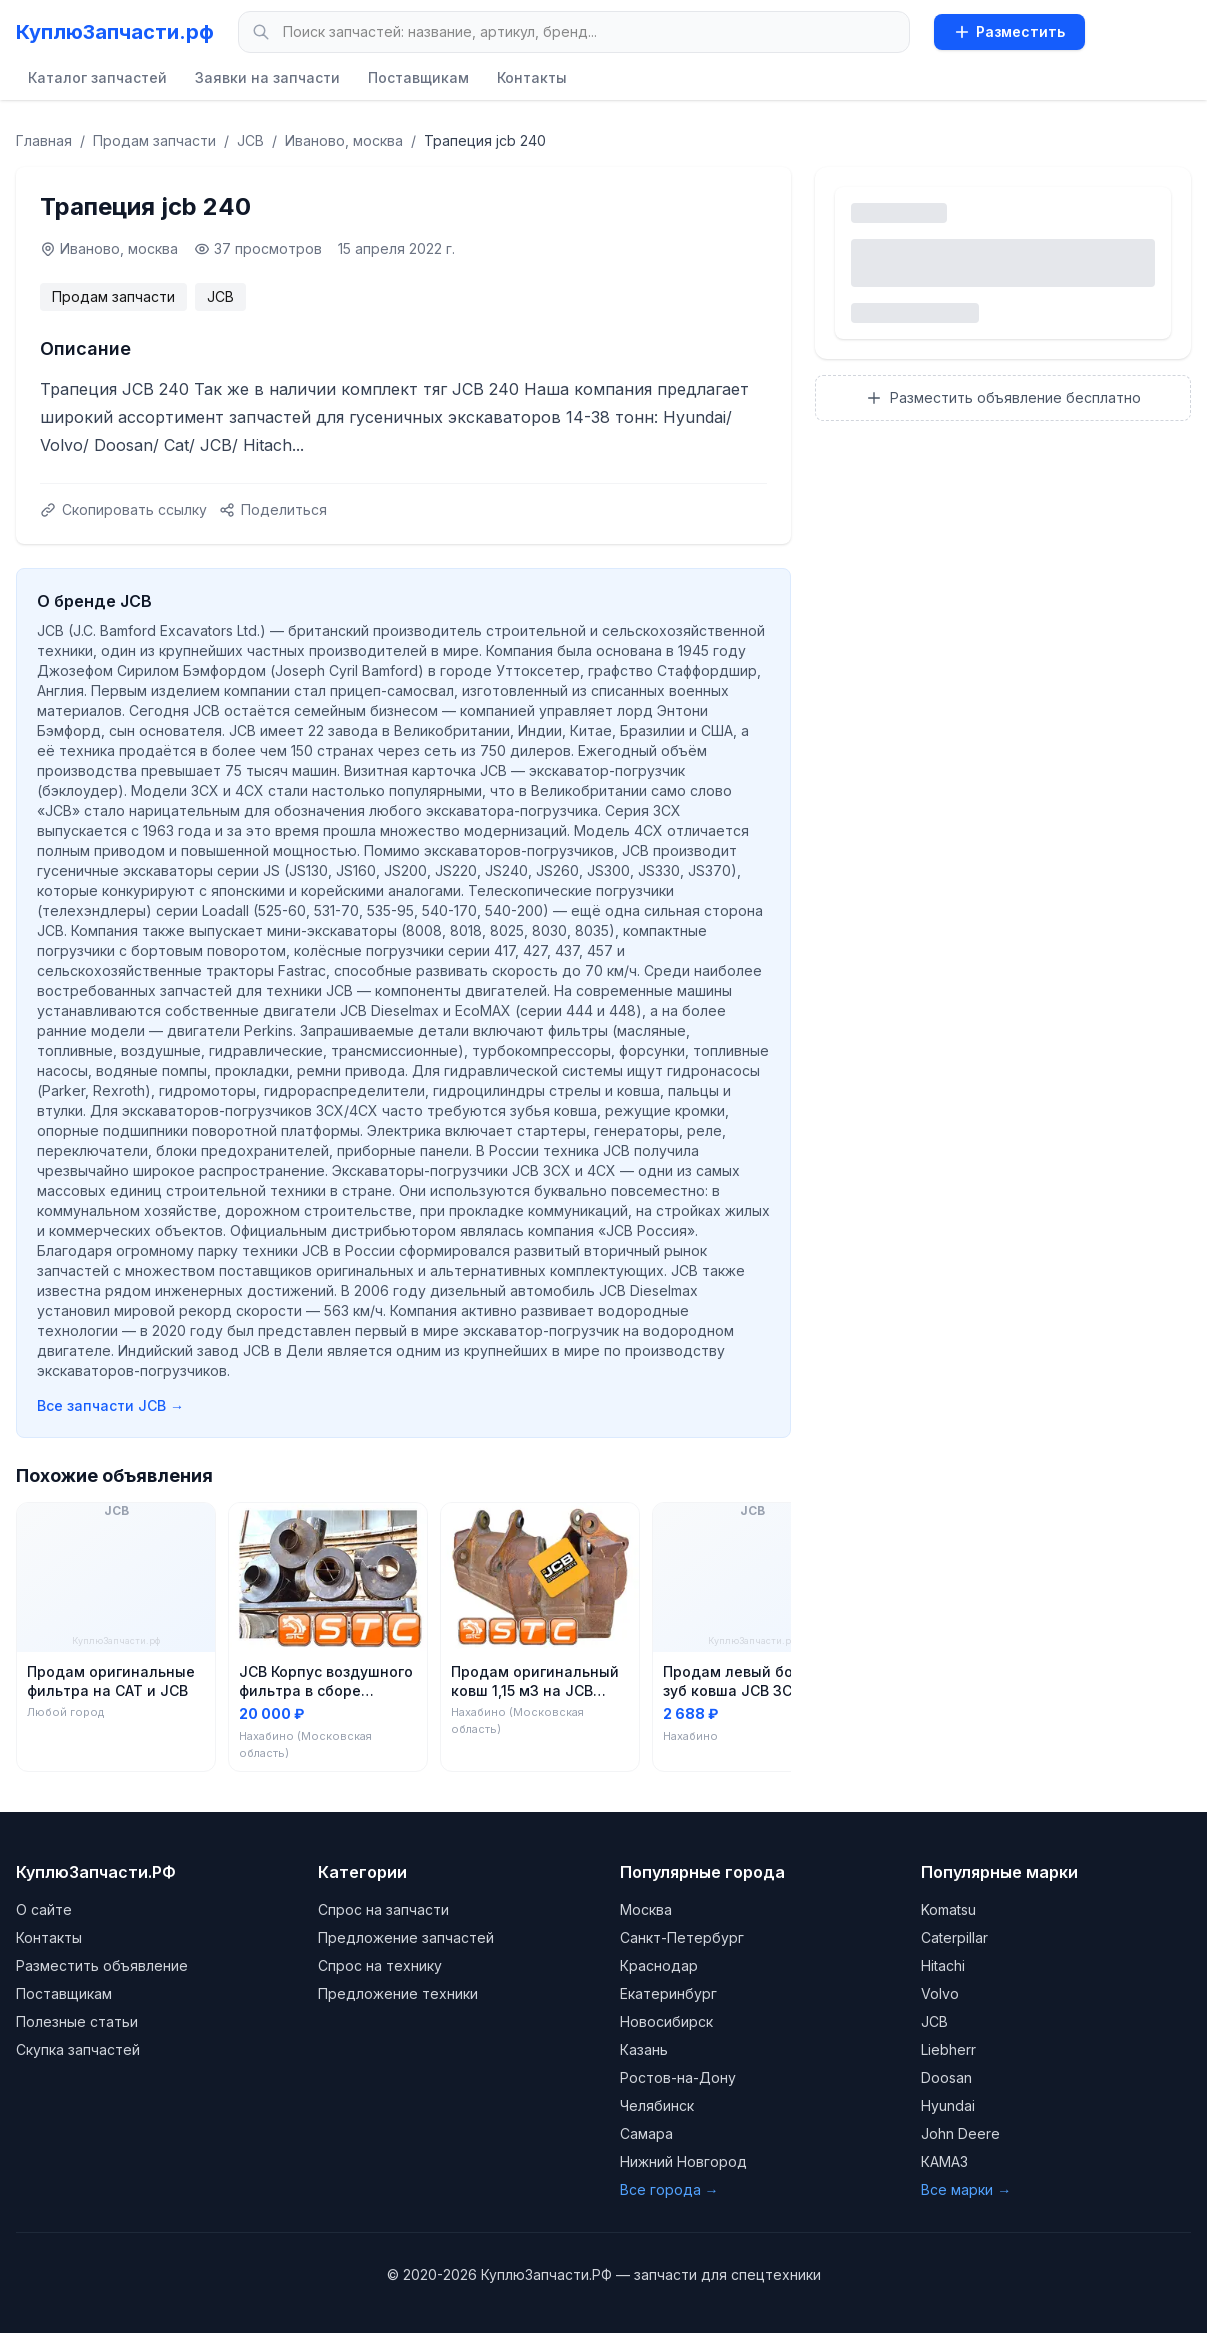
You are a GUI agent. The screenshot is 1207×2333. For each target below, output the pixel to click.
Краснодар (659, 1965)
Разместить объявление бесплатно (1003, 397)
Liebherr (948, 2049)
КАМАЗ (944, 2161)
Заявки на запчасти (267, 77)
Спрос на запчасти (383, 1909)
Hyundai (948, 2105)
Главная (44, 140)
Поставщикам (418, 77)
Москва (646, 1909)
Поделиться (273, 509)
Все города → (669, 2189)
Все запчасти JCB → (110, 1405)
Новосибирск (666, 2021)
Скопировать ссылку (123, 509)
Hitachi (943, 1965)
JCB (250, 140)
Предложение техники (398, 1993)
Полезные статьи (77, 2021)
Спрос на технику (380, 1965)
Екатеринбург (668, 1993)
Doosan (946, 2077)
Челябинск (657, 2105)
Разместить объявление (102, 1965)
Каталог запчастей (97, 77)
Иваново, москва (344, 140)
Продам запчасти (154, 140)
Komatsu (948, 1909)
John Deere (960, 2133)
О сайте (44, 1909)
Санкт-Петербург (682, 1937)
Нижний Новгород (683, 2161)
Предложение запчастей (406, 1937)
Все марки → (966, 2189)
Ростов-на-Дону (678, 2077)
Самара (646, 2133)
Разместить (1009, 31)
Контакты (532, 77)
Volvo (940, 1993)
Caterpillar (954, 1937)
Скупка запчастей (78, 2049)
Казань (644, 2049)
